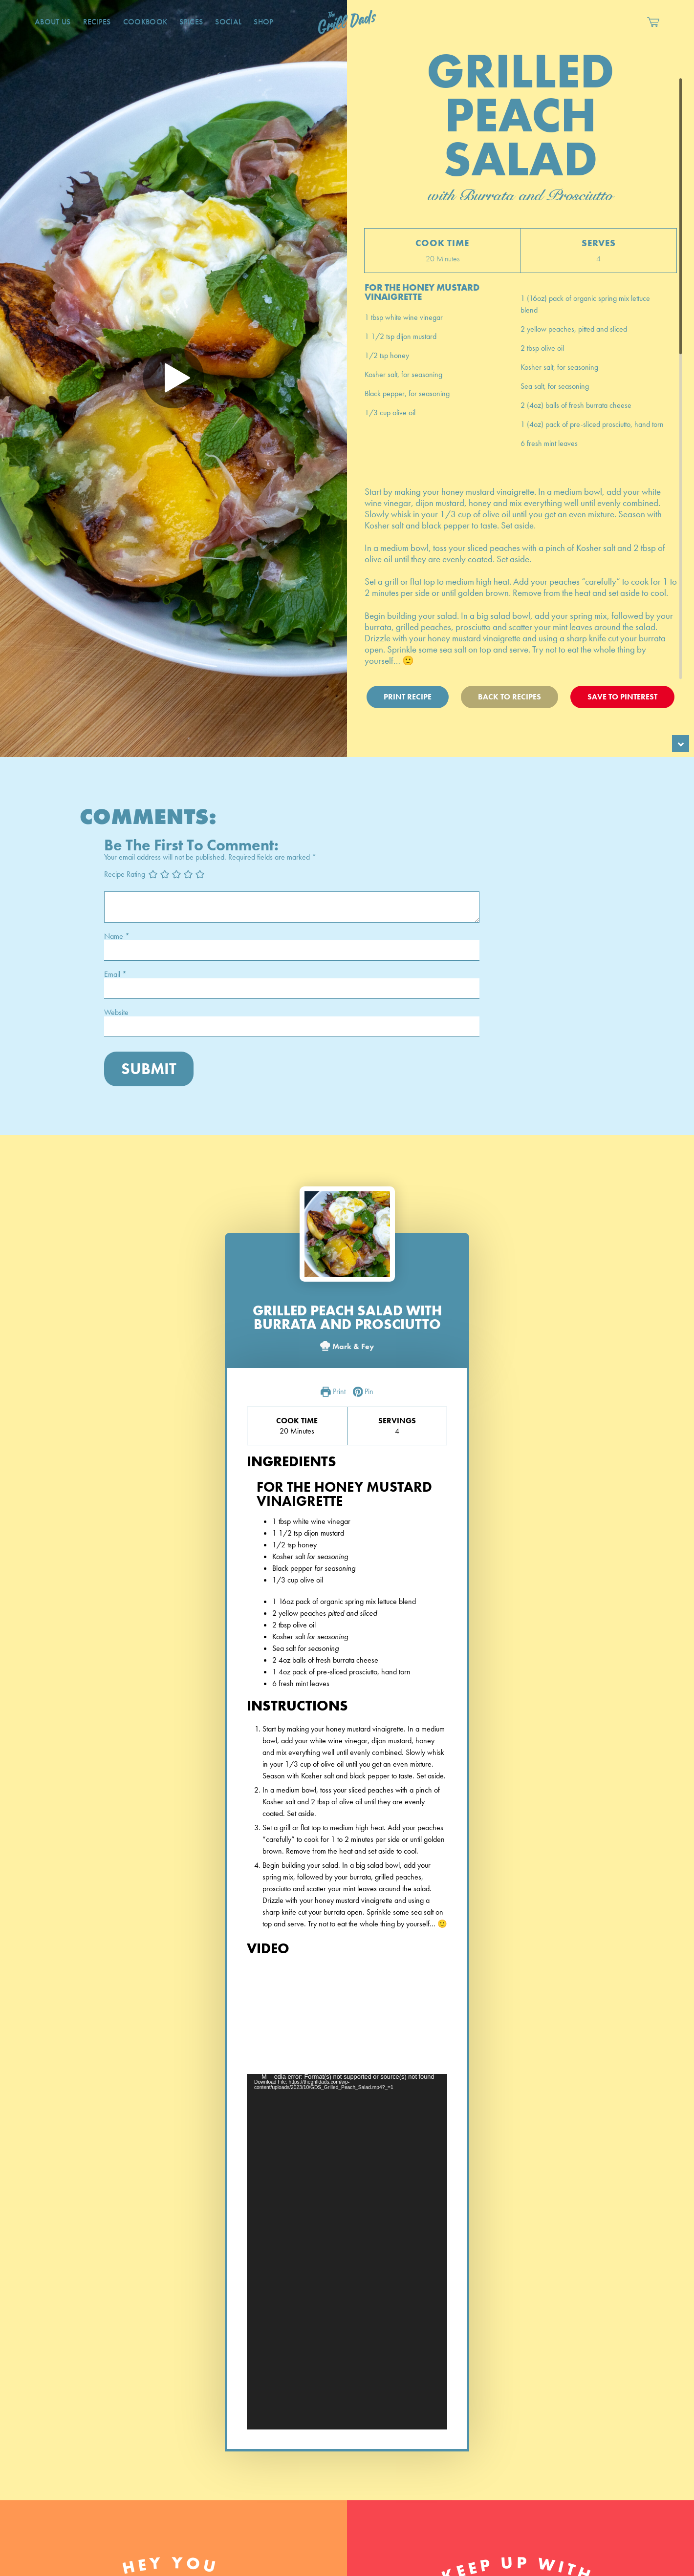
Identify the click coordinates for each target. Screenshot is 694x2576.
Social (228, 22)
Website (116, 1012)
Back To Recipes (509, 697)
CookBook (145, 22)
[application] (347, 2252)
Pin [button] (363, 1392)
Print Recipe (408, 697)
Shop (263, 22)
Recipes (97, 22)
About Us (53, 22)
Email (115, 974)
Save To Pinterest (622, 697)
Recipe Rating (124, 873)
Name (117, 936)
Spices (191, 22)
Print (333, 1392)
